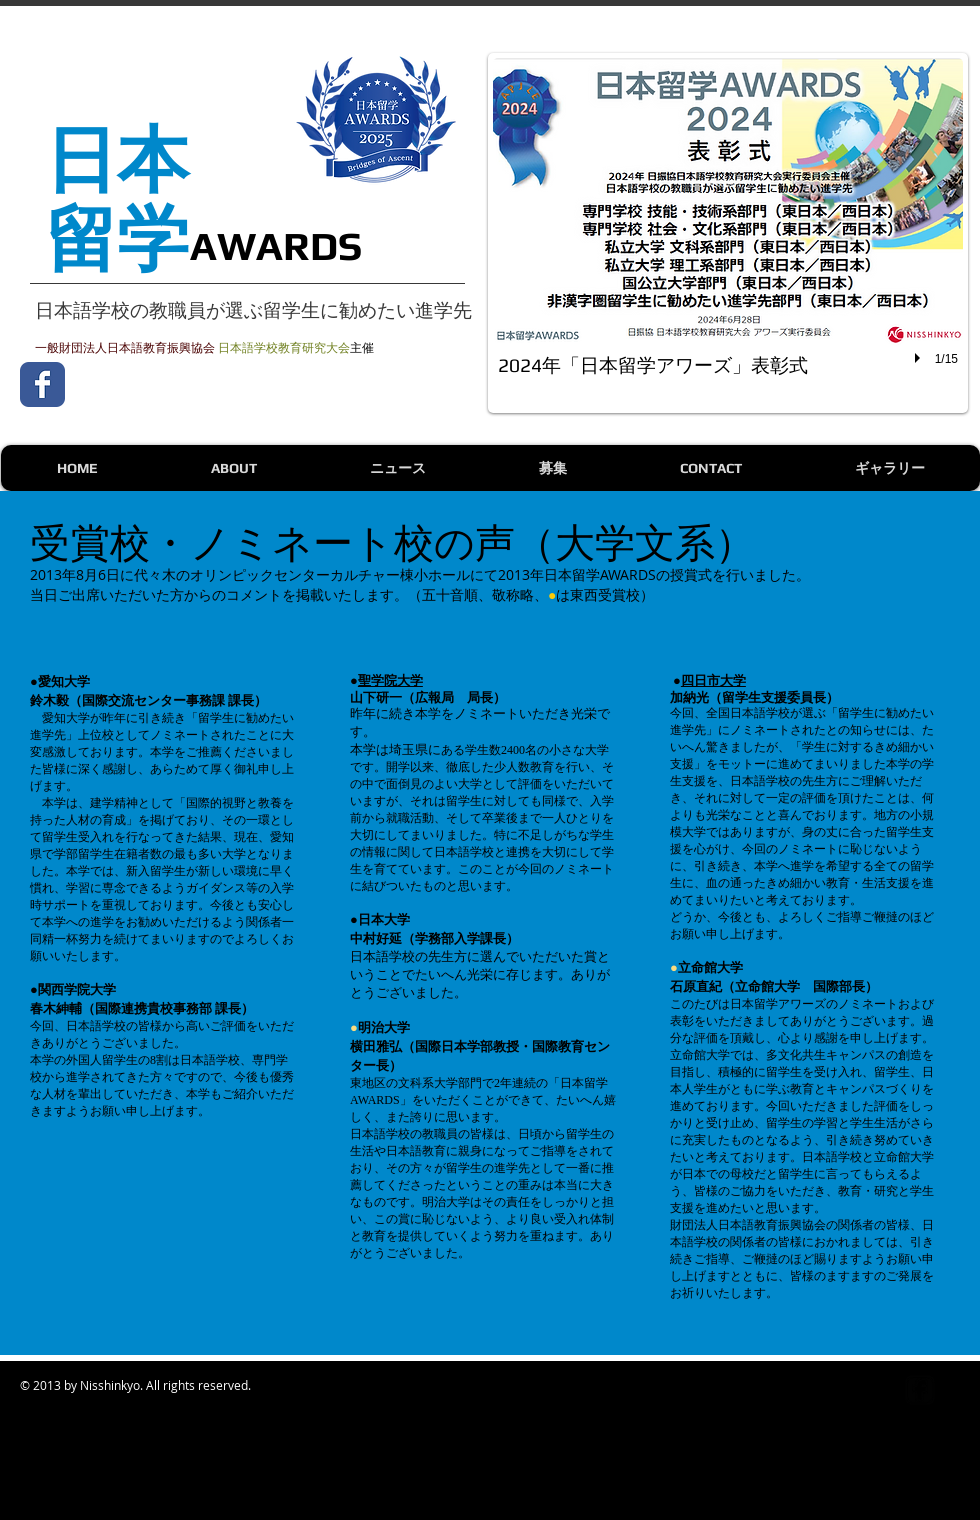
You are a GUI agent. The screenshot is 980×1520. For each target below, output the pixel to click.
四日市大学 (713, 680)
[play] (920, 358)
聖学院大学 (390, 680)
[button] (728, 233)
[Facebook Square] (920, 1390)
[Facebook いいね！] (200, 384)
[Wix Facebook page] (42, 384)
